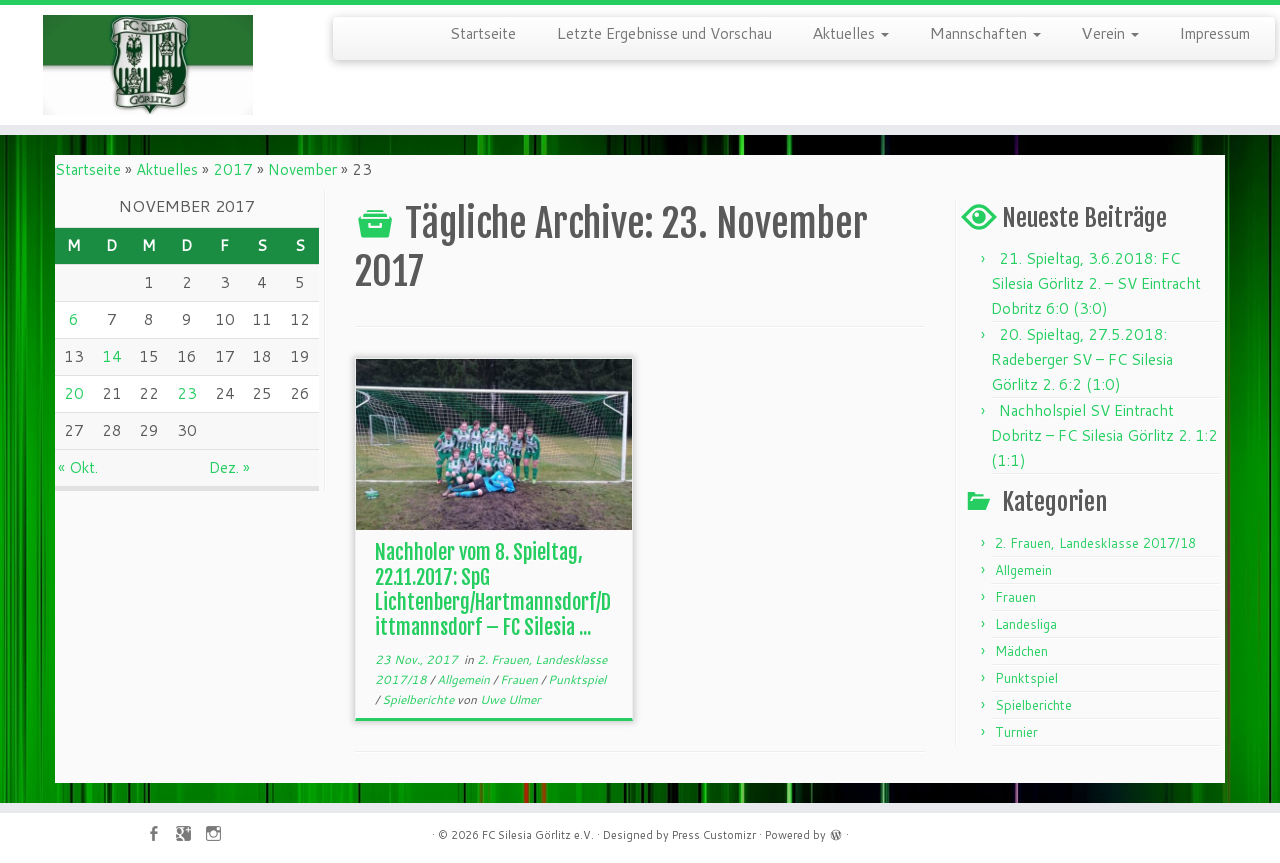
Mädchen (1021, 651)
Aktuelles (850, 32)
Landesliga (1026, 624)
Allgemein (465, 679)
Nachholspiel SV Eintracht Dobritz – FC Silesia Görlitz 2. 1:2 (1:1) (1104, 435)
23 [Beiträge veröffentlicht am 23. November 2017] (187, 393)
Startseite (483, 32)
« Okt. (78, 467)
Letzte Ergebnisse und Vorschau (664, 32)
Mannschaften (985, 32)
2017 (233, 169)
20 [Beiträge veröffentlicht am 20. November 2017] (74, 393)
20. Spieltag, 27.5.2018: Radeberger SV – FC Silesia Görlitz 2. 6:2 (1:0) (1082, 359)
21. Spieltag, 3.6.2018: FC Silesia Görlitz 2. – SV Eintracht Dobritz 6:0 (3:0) (1096, 283)
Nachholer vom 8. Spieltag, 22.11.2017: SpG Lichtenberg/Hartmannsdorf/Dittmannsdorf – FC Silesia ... (493, 590)
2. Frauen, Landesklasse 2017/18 (1095, 543)
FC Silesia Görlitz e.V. (538, 835)
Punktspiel (577, 679)
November (302, 169)
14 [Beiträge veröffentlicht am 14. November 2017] (112, 356)
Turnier (1016, 732)
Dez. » (229, 467)
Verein (1110, 32)
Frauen (520, 679)
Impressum (1214, 32)
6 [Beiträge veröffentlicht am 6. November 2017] (74, 319)
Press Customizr (714, 835)
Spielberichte (419, 699)
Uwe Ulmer (510, 699)
